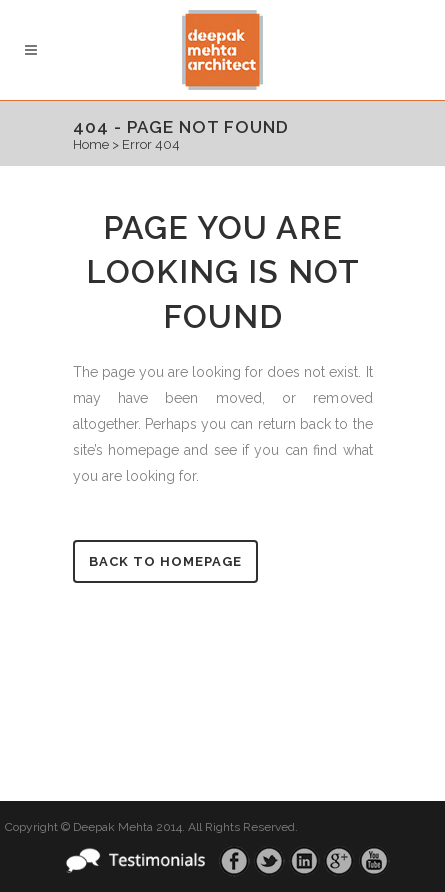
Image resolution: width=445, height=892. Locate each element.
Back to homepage (165, 561)
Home (91, 144)
